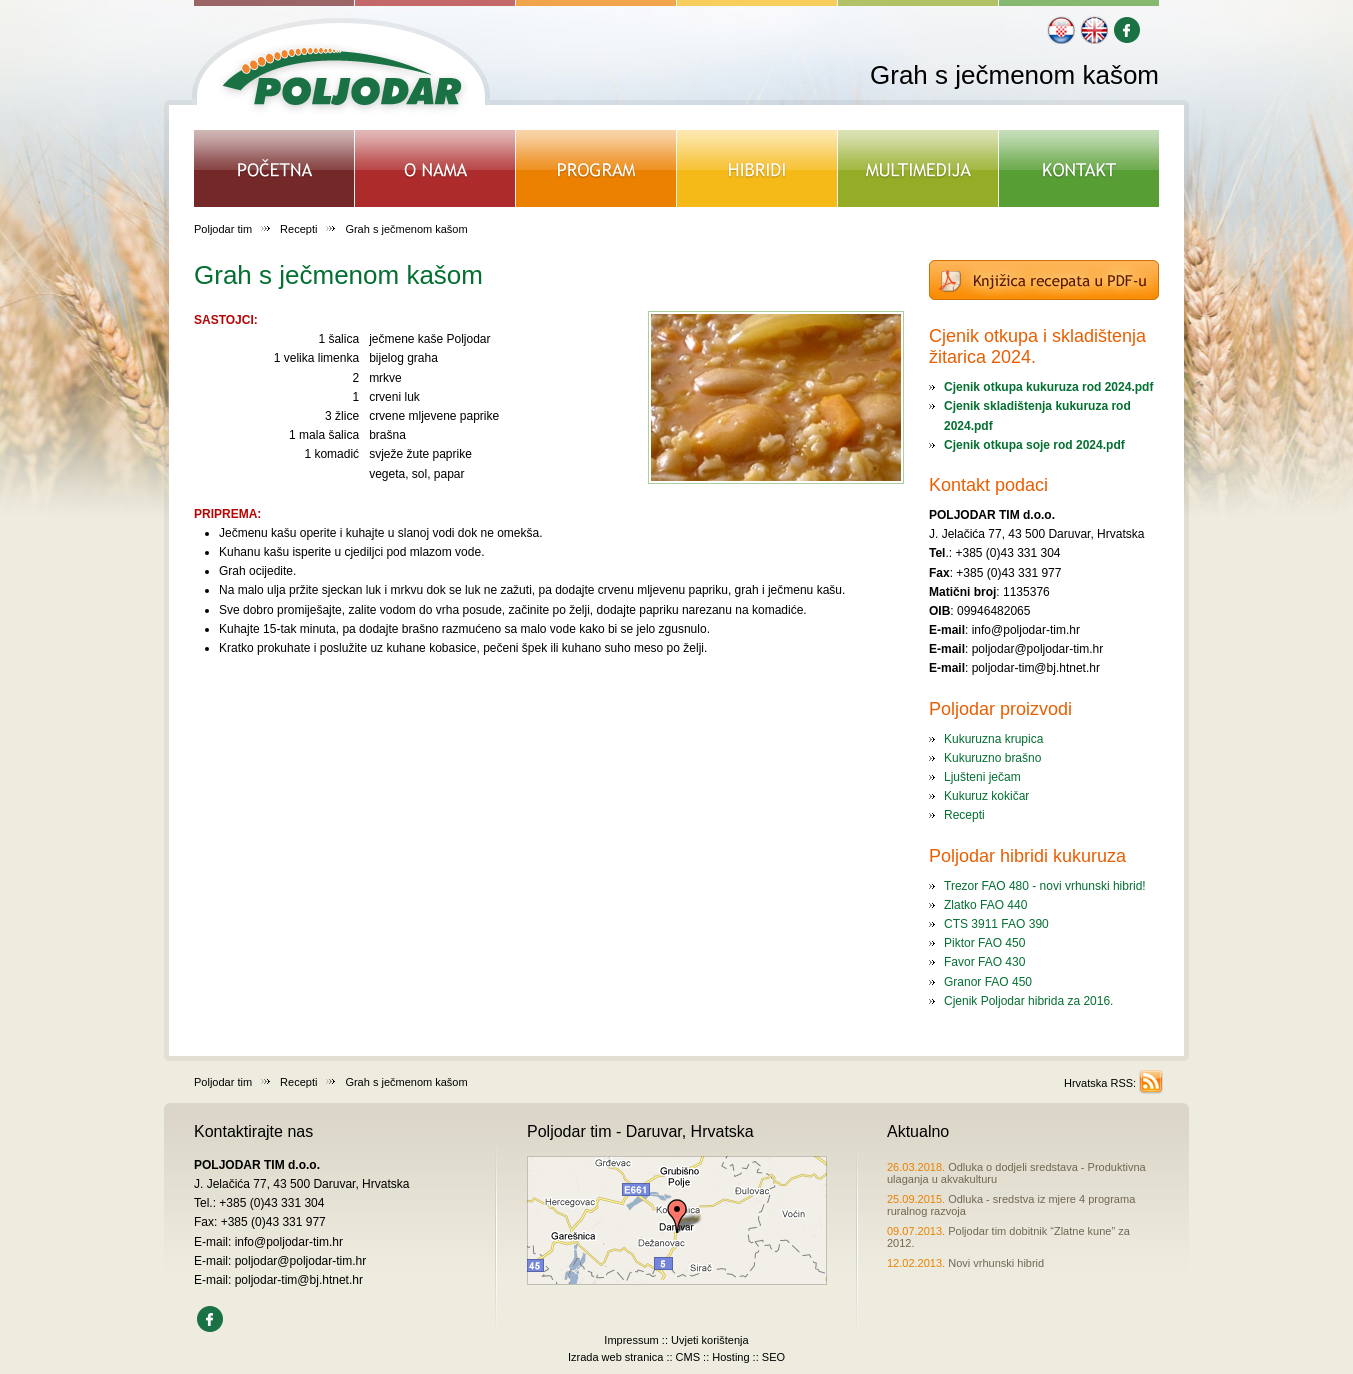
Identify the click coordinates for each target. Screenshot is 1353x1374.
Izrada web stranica (615, 1357)
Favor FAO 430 (984, 962)
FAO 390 (1023, 924)
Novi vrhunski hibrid (965, 1263)
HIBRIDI (757, 168)
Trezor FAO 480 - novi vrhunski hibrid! (1045, 886)
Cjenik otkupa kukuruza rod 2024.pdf (1048, 387)
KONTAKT (1079, 168)
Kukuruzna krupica (993, 739)
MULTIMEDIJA (918, 168)
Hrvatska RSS (1098, 1083)
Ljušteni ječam (982, 777)
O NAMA (435, 168)
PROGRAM (596, 168)
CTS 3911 (971, 924)
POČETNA (274, 168)
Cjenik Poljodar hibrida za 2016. (1028, 1001)
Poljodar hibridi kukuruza (1027, 856)
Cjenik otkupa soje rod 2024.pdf (1034, 445)
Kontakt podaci (988, 485)
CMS (688, 1357)
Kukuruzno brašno (992, 758)
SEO (773, 1357)
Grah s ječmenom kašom (338, 275)
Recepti (298, 229)
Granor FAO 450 (988, 982)
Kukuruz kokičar (986, 796)
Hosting (730, 1357)
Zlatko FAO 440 (985, 905)
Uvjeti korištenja (710, 1340)
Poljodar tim (223, 229)
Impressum (631, 1340)
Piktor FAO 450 (984, 943)
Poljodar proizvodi (1000, 709)
